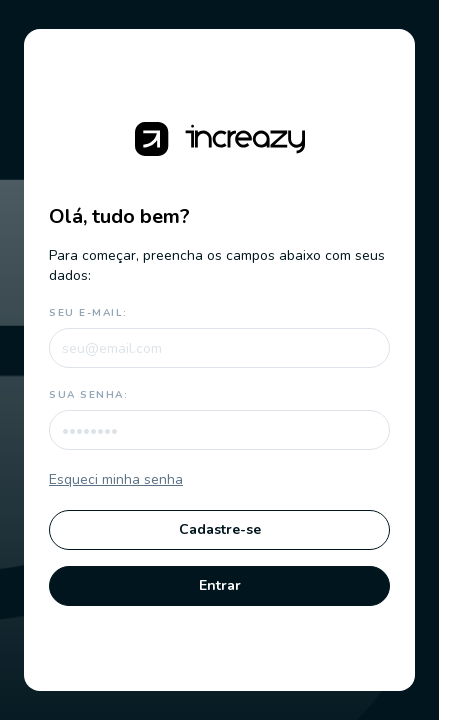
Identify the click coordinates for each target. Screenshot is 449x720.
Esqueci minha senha (116, 479)
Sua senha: (88, 395)
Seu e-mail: (88, 313)
